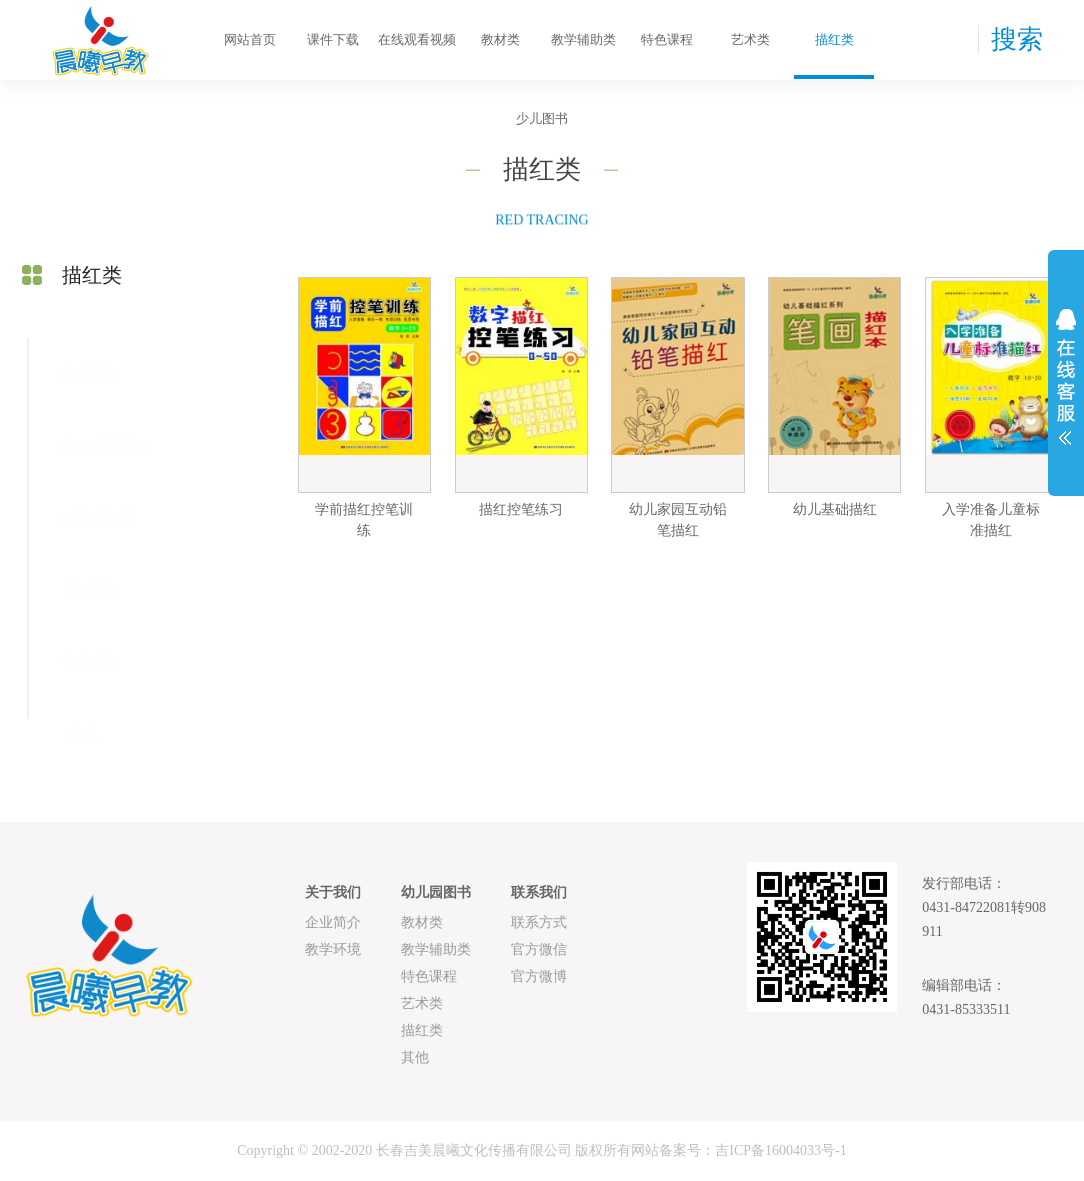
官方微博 (539, 976)
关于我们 (333, 892)
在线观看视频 (417, 39)
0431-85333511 (966, 1009)
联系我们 (539, 892)
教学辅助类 (583, 39)
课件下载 (333, 39)
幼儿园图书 (436, 892)
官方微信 (539, 949)
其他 (80, 709)
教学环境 (333, 949)
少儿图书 (542, 118)
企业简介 (333, 922)
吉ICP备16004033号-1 (780, 1150)
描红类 (834, 39)
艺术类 (750, 39)
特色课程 (667, 39)
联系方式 (539, 922)
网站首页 (250, 39)
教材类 (500, 39)
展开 (1066, 377)
